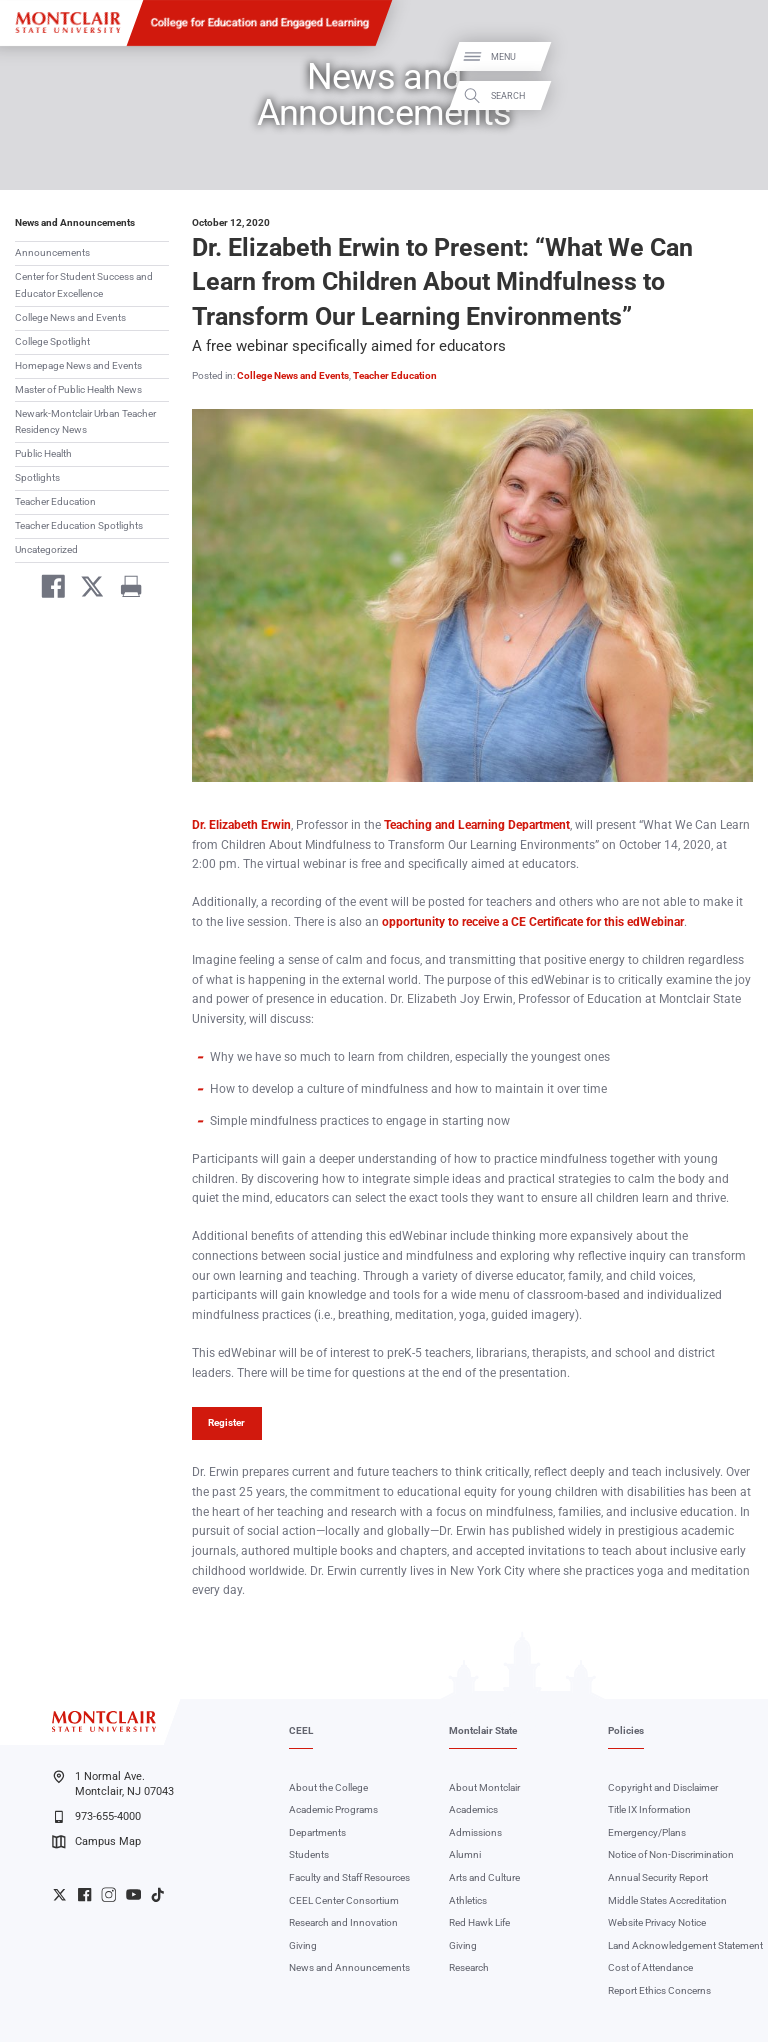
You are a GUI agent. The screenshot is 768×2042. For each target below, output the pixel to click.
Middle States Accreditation (667, 1900)
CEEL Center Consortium (344, 1900)
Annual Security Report (658, 1877)
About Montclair (484, 1787)
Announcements (52, 252)
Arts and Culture (484, 1877)
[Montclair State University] (68, 22)
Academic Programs (333, 1809)
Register (226, 1422)
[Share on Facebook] (47, 589)
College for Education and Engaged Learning (260, 22)
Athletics (468, 1900)
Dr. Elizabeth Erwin (241, 825)
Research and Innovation (343, 1922)
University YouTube (133, 1894)
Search (736, 95)
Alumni (465, 1854)
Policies (626, 1730)
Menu (731, 57)
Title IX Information (649, 1809)
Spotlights (37, 477)
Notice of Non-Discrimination (671, 1854)
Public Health (43, 453)
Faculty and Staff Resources (349, 1877)
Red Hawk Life (479, 1922)
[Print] (124, 589)
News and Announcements (75, 222)
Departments (317, 1832)
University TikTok (157, 1894)
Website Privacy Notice (657, 1922)
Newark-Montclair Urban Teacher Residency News (85, 422)
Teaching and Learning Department (477, 825)
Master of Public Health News (78, 389)
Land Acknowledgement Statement (685, 1945)
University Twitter (59, 1894)
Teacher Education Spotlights (79, 525)
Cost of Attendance (650, 1967)
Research (469, 1967)
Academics (473, 1809)
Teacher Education (55, 501)
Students (309, 1854)
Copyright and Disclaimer (663, 1787)
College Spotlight (52, 341)
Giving (303, 1945)
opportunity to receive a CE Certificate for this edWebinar (533, 922)
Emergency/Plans (647, 1832)
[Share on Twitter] (86, 589)
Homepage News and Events (78, 365)
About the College (328, 1787)
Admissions (475, 1832)
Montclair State (483, 1730)
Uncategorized (46, 549)
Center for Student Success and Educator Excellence (84, 285)
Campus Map (96, 1842)
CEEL (301, 1730)
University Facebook (84, 1894)
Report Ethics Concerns (659, 1990)
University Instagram (108, 1894)
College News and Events (70, 317)
